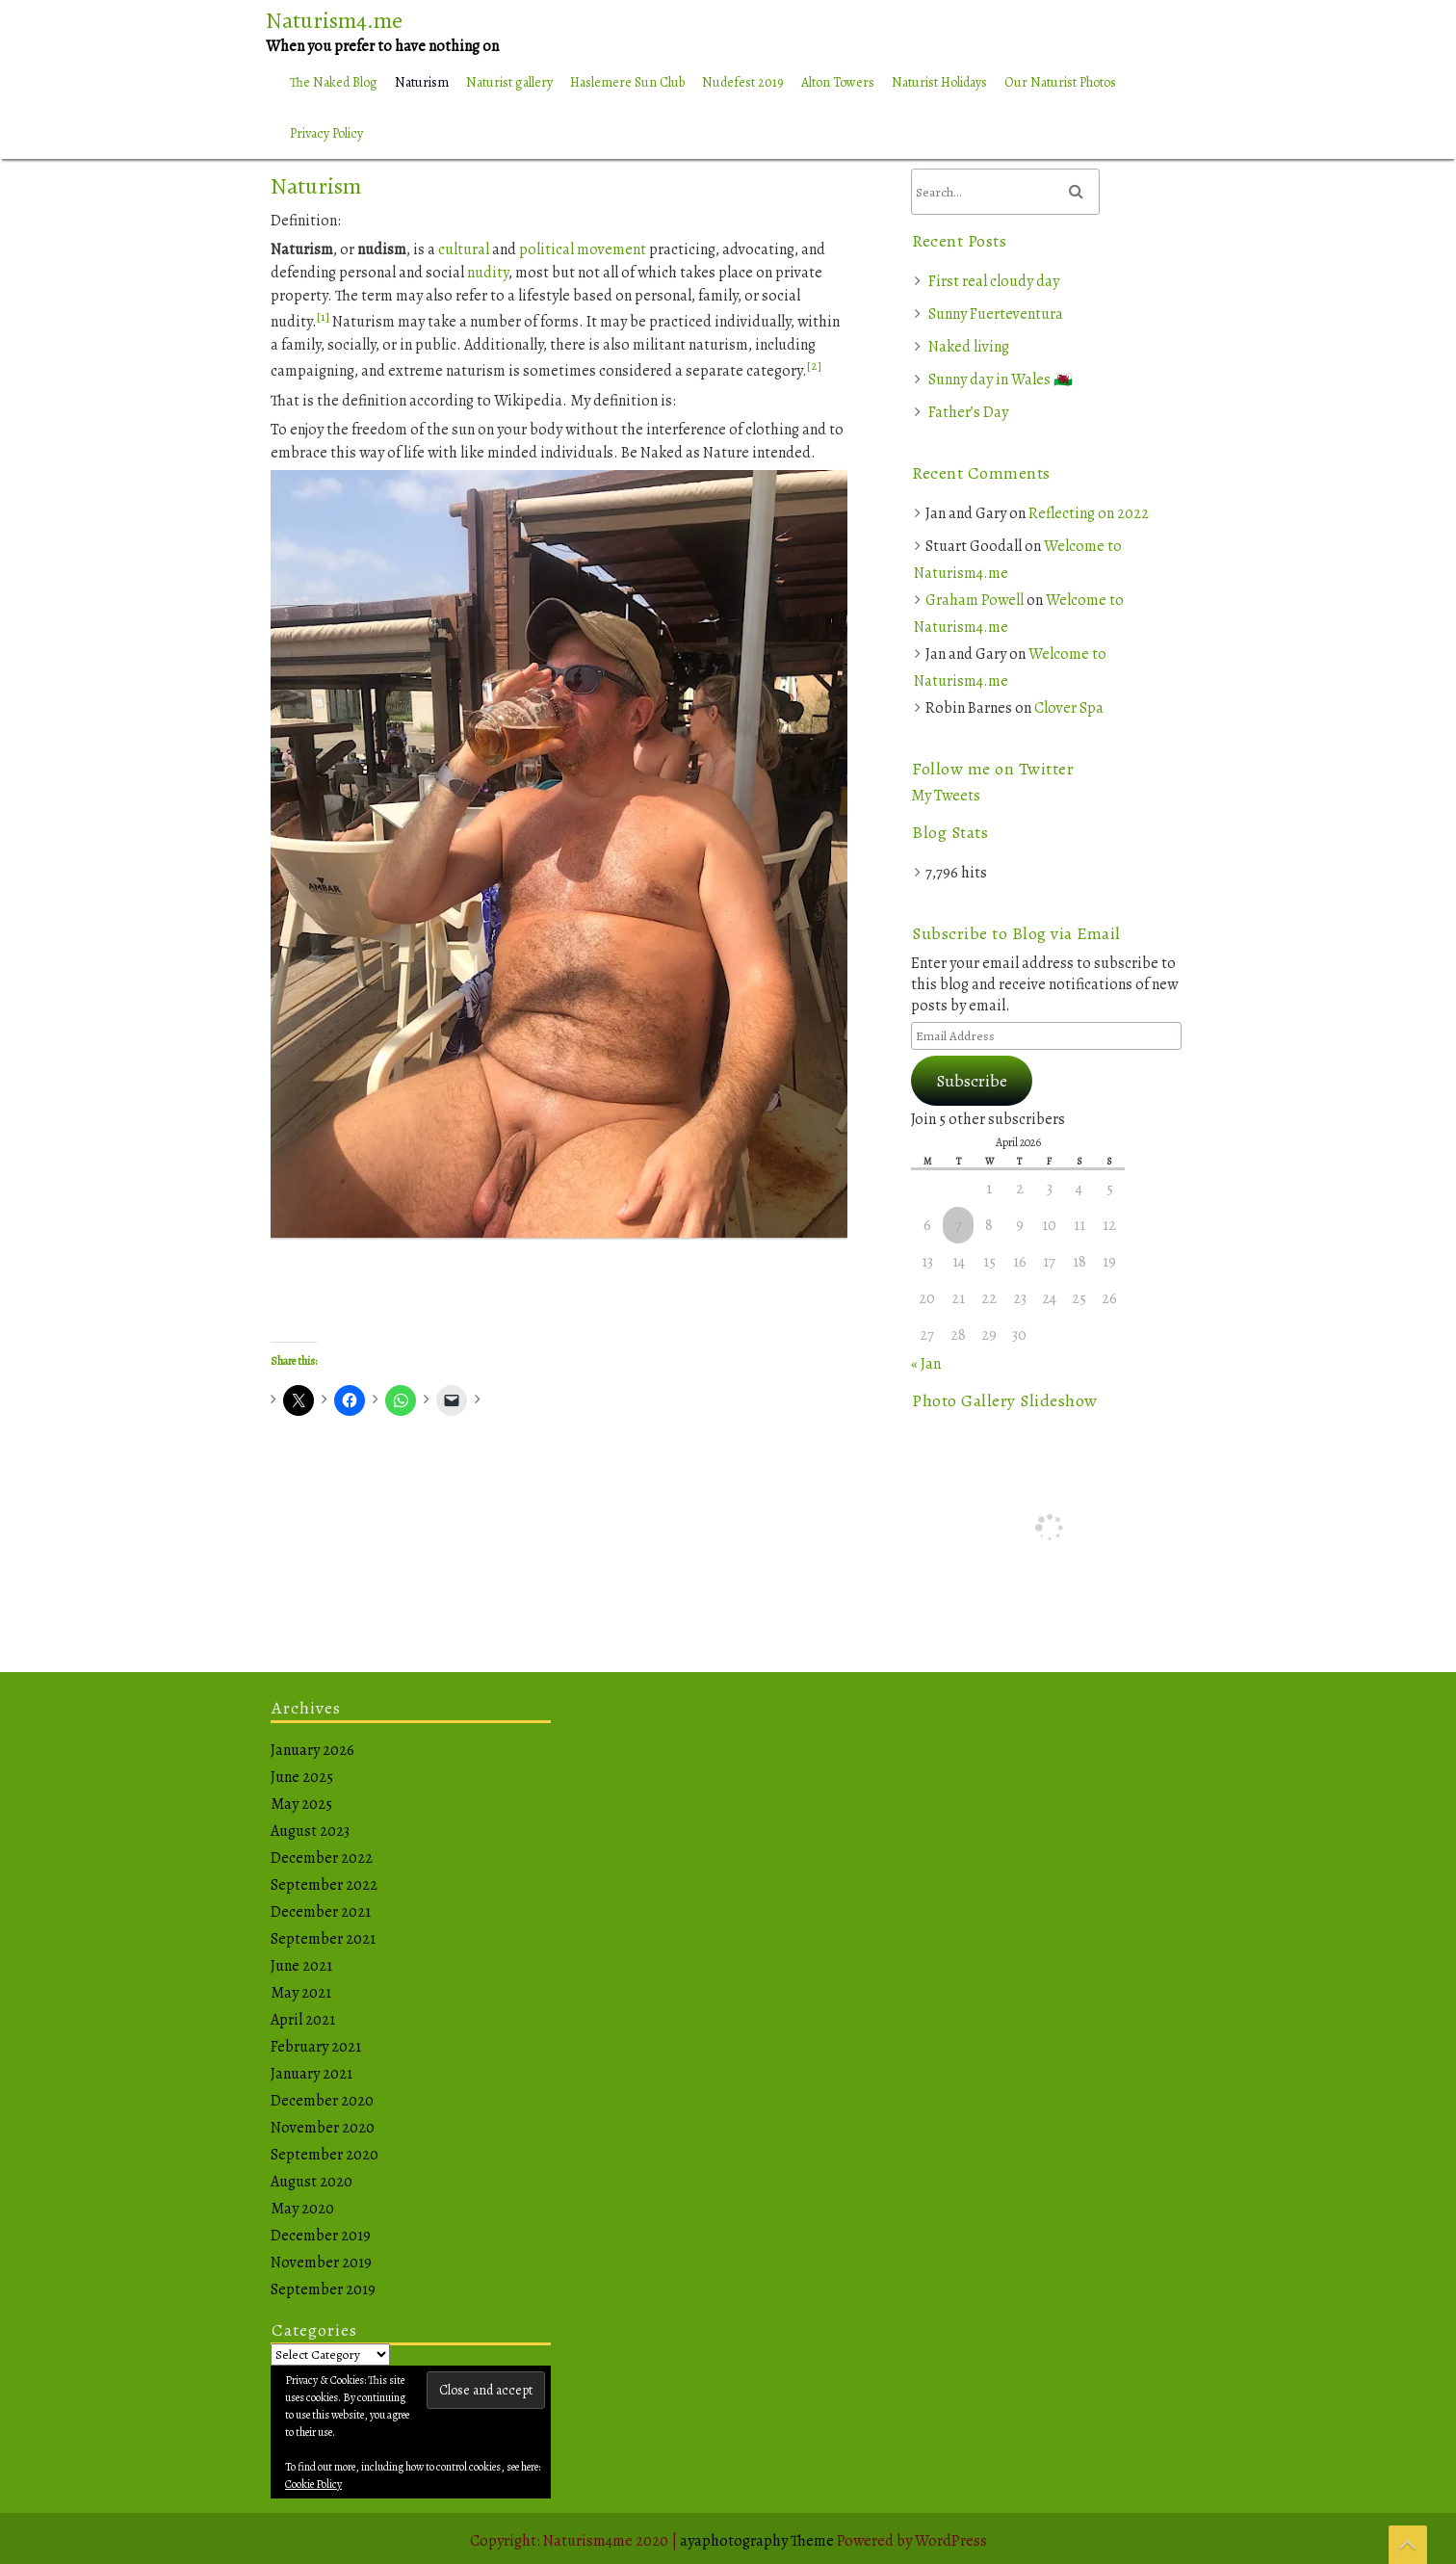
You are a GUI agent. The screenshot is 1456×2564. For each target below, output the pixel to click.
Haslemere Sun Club (627, 82)
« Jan (926, 1363)
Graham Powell (974, 600)
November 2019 (321, 2262)
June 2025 (302, 1777)
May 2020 (302, 2208)
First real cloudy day (993, 281)
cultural (463, 249)
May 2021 (301, 1992)
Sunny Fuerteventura (995, 314)
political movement (582, 249)
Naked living (968, 346)
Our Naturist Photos (1060, 82)
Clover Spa (1069, 708)
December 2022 (322, 1858)
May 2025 (301, 1804)
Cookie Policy (313, 2484)
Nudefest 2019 (743, 82)
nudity (487, 272)
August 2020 (311, 2181)
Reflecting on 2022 (1088, 513)
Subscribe (971, 1080)
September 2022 (324, 1885)
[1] (323, 316)
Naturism (422, 82)
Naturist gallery (509, 82)
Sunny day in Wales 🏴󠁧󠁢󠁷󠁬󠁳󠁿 (1000, 379)
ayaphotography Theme (758, 2540)
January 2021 (311, 2073)
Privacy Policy (326, 133)
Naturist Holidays (939, 82)
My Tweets (945, 795)
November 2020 (323, 2127)
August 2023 (310, 1831)
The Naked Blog (333, 82)
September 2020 (324, 2154)
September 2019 (323, 2289)
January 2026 (312, 1750)
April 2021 (303, 2019)
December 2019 (321, 2235)
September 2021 (323, 1938)
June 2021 (301, 1965)
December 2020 (322, 2100)
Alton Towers (837, 82)
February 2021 (316, 2046)
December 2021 (321, 1912)
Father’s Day (968, 412)
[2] (814, 365)
